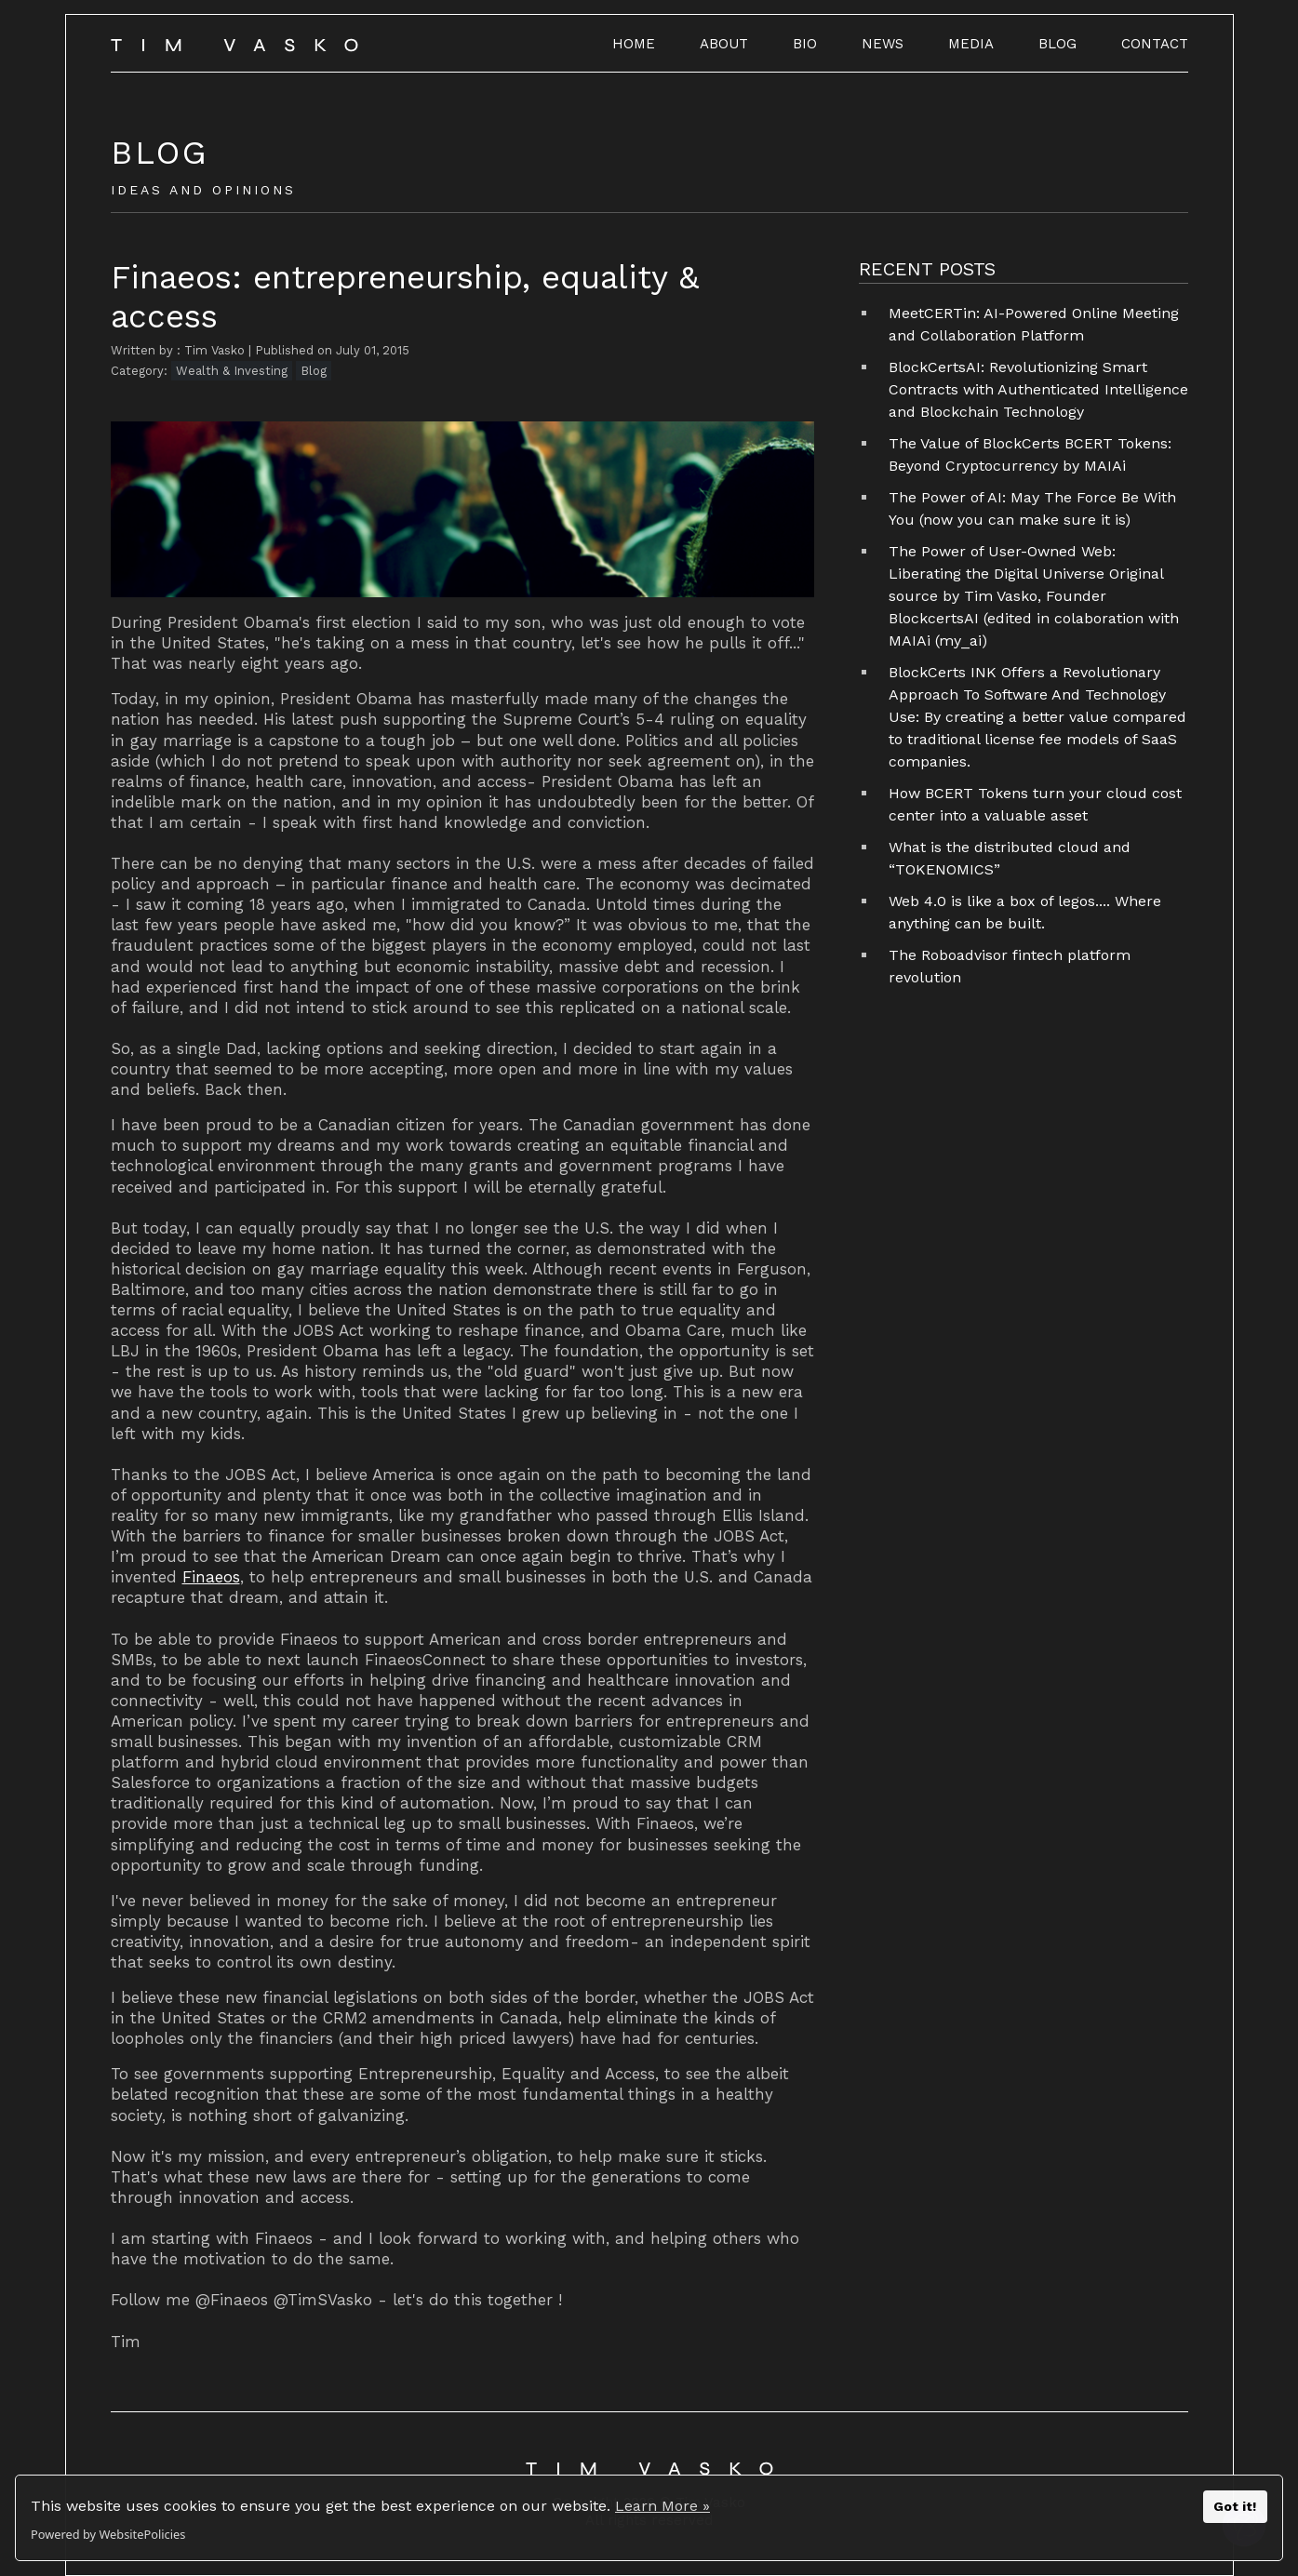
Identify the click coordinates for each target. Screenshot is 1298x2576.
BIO (805, 44)
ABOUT (724, 44)
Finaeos (211, 1577)
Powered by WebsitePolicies (108, 2534)
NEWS (882, 44)
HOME (633, 44)
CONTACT (1154, 44)
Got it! (1234, 2506)
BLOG (1057, 44)
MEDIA (971, 44)
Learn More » (662, 2506)
